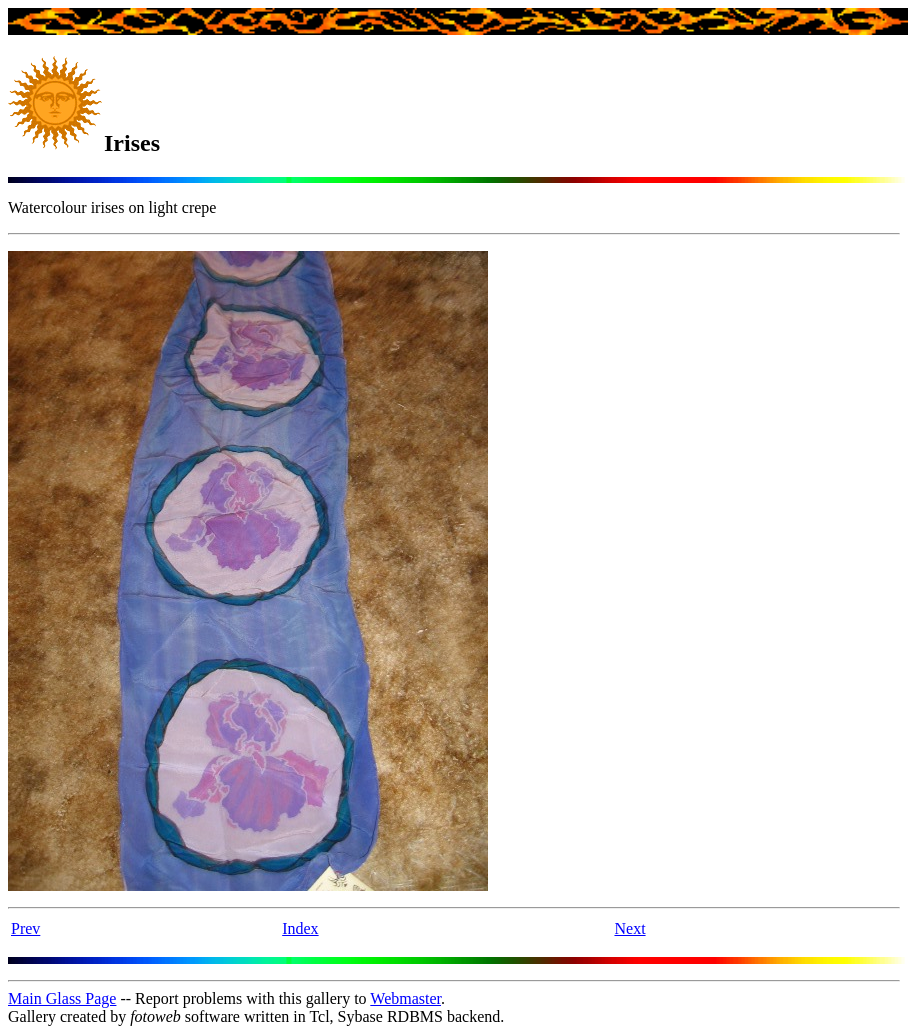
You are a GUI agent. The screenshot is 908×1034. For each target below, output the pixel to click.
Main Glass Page (62, 998)
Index (300, 928)
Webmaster (405, 998)
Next (629, 928)
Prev (25, 928)
